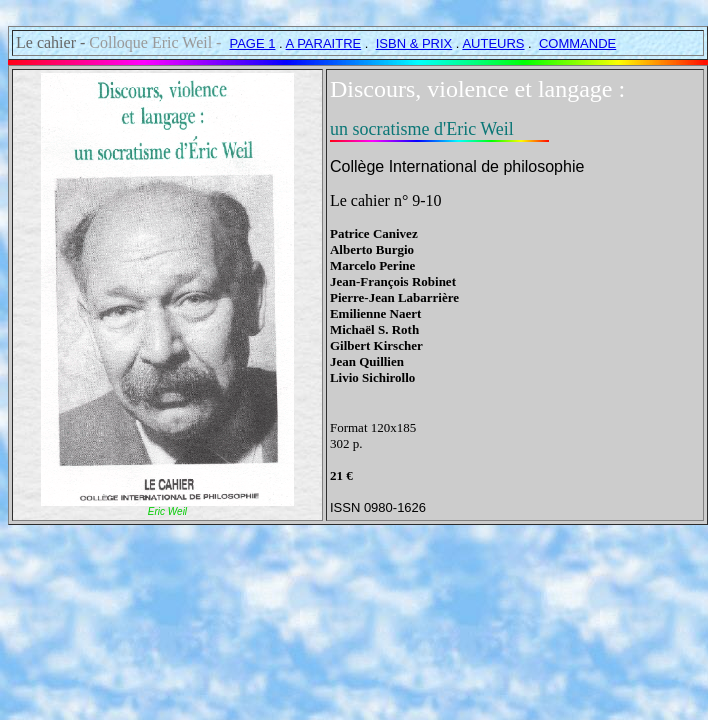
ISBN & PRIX (414, 43)
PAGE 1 (252, 43)
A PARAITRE (324, 43)
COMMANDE (577, 43)
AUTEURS (493, 43)
